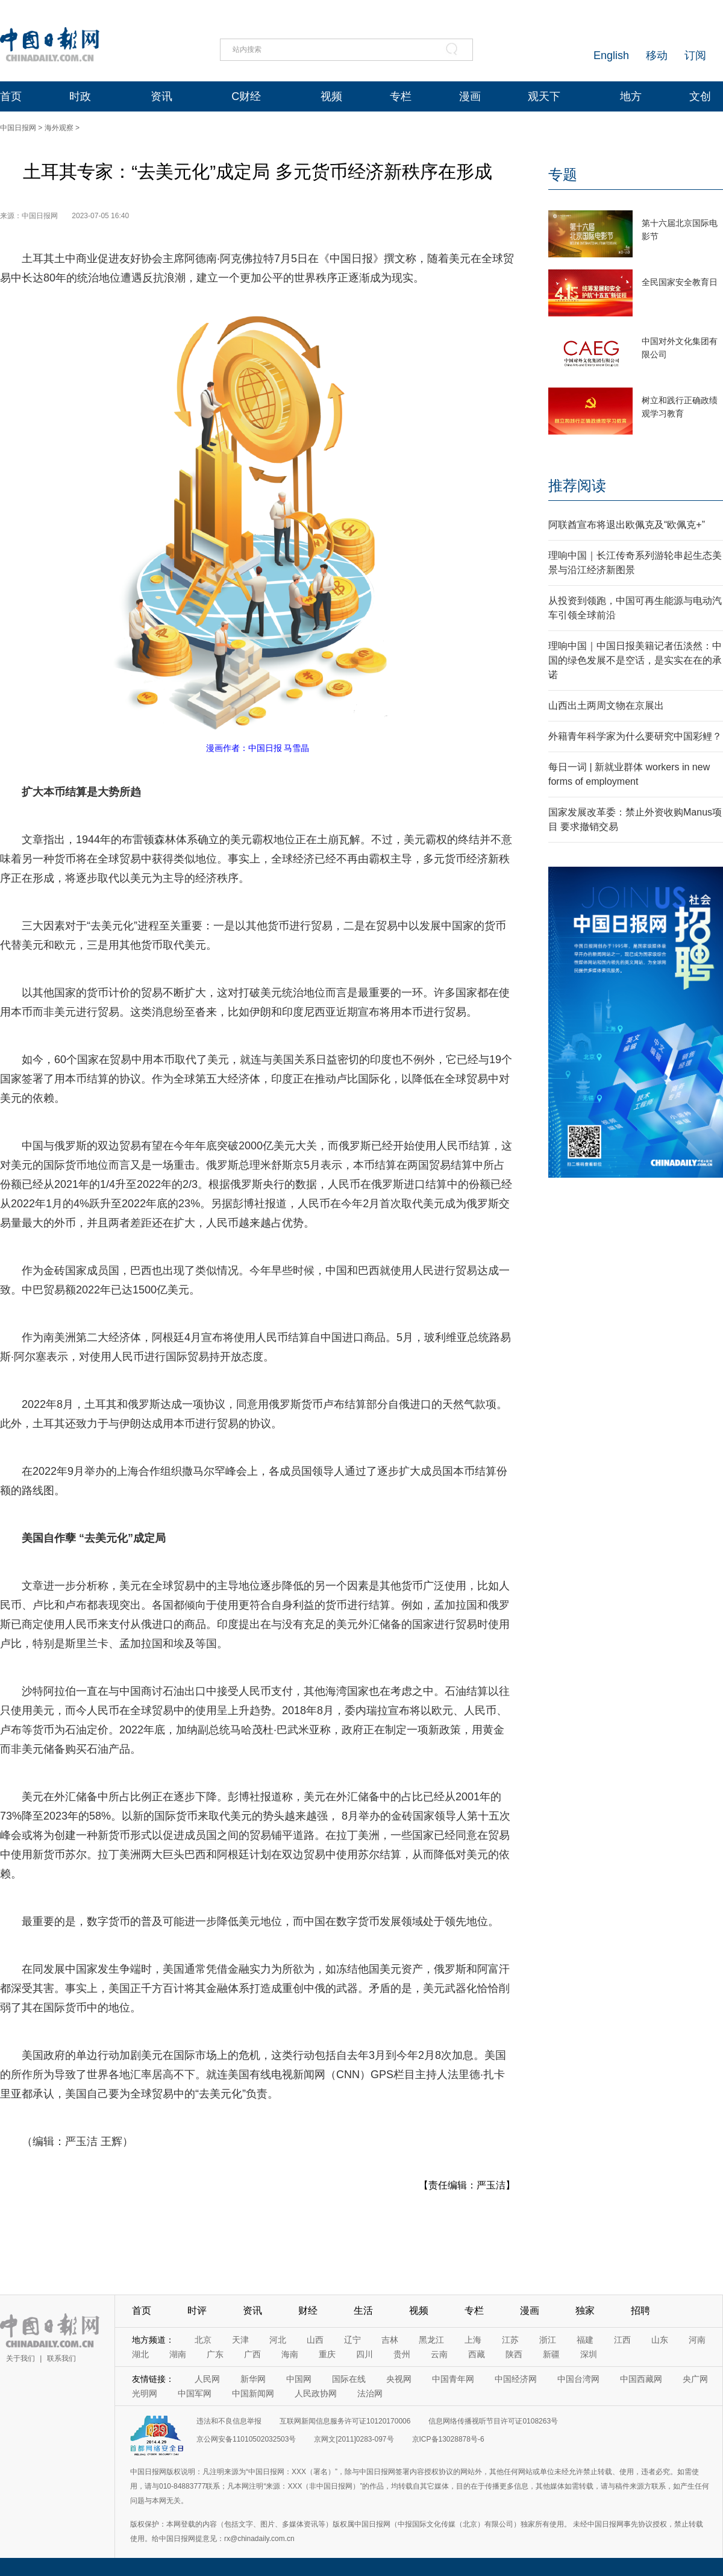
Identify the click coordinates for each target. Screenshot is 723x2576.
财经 (308, 2310)
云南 (439, 2354)
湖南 (177, 2354)
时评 (197, 2310)
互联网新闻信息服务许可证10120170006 (345, 2421)
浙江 (547, 2340)
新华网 (253, 2379)
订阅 (695, 55)
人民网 (207, 2379)
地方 (631, 96)
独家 (585, 2310)
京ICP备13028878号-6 (448, 2439)
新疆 (551, 2354)
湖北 (140, 2354)
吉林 (389, 2340)
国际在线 (349, 2379)
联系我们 (61, 2358)
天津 (240, 2340)
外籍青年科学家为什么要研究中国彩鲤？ (635, 736)
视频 (331, 96)
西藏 (476, 2354)
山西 (315, 2340)
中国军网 (194, 2393)
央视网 (399, 2379)
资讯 (161, 96)
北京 (203, 2340)
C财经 (246, 96)
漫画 (470, 96)
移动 (657, 55)
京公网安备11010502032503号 (246, 2439)
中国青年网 (453, 2379)
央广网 (695, 2379)
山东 (659, 2340)
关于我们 (20, 2358)
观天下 (544, 96)
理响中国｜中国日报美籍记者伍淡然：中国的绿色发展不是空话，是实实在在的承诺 (635, 660)
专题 (562, 174)
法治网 (370, 2393)
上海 (473, 2340)
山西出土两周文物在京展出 (606, 705)
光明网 (144, 2393)
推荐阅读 (577, 485)
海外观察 (59, 128)
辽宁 (352, 2340)
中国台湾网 (578, 2379)
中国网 (298, 2379)
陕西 (513, 2354)
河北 (277, 2340)
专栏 (401, 96)
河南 (697, 2340)
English (611, 55)
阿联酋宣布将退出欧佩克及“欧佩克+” (626, 525)
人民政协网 (316, 2393)
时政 (80, 96)
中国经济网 (516, 2379)
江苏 (510, 2340)
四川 (364, 2354)
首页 (11, 96)
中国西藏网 (641, 2379)
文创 (700, 96)
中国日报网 (18, 128)
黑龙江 (431, 2340)
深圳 (588, 2354)
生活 (363, 2310)
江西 (622, 2340)
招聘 (640, 2310)
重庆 (327, 2354)
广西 (252, 2354)
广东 (215, 2354)
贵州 (401, 2354)
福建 (585, 2340)
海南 (289, 2354)
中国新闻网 (253, 2393)
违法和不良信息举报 (228, 2421)
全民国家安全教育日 (680, 282)
